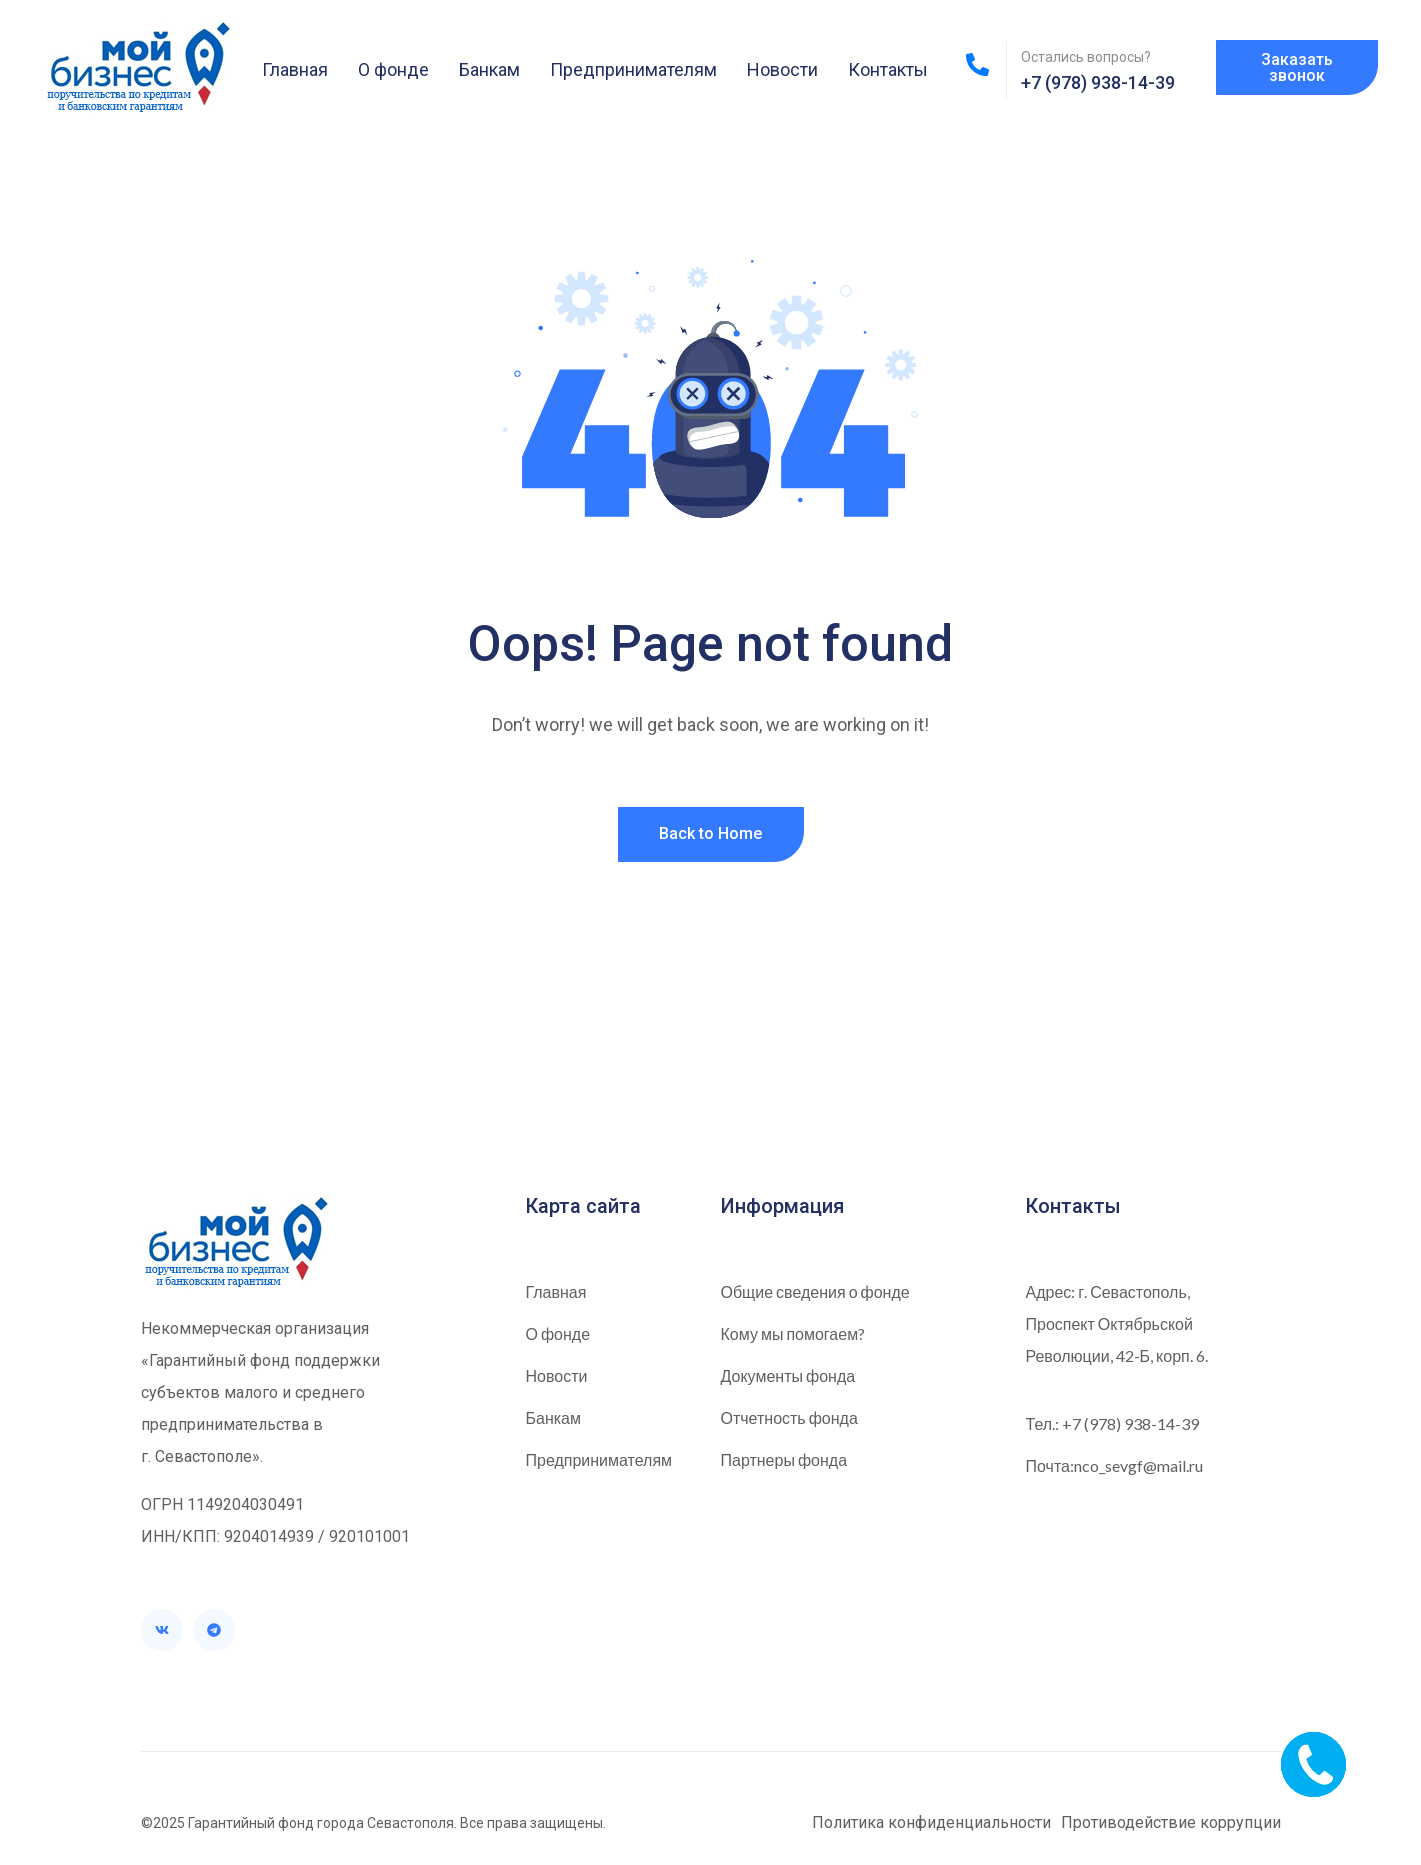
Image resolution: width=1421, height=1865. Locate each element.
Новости (782, 69)
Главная (295, 69)
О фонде (393, 69)
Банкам (489, 69)
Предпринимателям (633, 69)
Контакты (888, 69)
